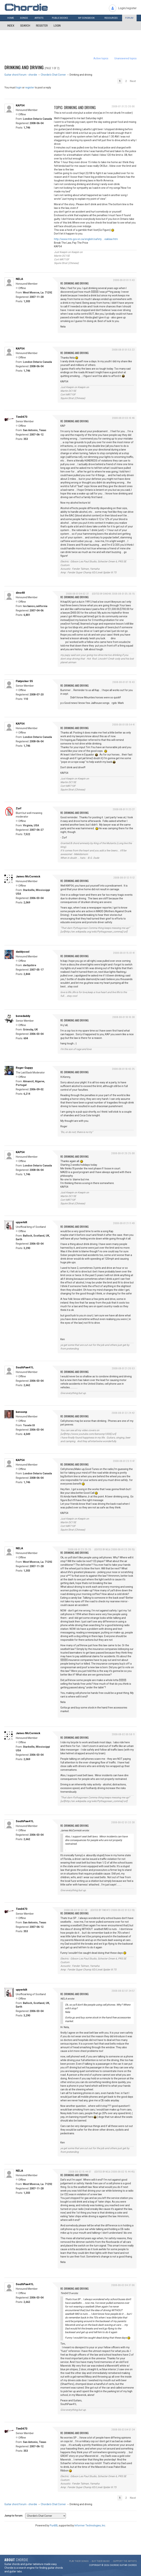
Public (60, 17)
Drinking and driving (24, 67)
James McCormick (28, 876)
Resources (111, 17)
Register (42, 25)
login (19, 87)
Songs (24, 17)
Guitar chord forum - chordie (20, 74)
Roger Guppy (24, 1067)
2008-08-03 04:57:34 (123, 2429)
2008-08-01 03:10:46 (123, 417)
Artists (39, 17)
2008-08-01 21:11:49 (124, 1223)
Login (57, 25)
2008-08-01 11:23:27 (124, 809)
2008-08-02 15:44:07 (79, 2171)
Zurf (18, 808)
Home (10, 17)
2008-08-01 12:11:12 (124, 877)
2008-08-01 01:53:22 (123, 349)
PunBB (54, 2525)
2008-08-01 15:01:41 (124, 952)
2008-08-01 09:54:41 (123, 724)
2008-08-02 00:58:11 (123, 1734)
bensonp (21, 1412)
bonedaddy (23, 1016)
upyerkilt (21, 1222)
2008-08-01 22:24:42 (123, 1412)
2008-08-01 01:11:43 (124, 280)
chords (132, 2565)
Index (10, 25)
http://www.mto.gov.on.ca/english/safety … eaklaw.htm (86, 239)
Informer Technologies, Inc (90, 2525)
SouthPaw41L (25, 1367)
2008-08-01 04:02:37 (77, 593)
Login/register (127, 8)
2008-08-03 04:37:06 (123, 2285)
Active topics (100, 58)
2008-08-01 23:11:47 (124, 1460)
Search (25, 25)
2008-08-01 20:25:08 (123, 1153)
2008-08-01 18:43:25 (123, 1068)
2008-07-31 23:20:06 (123, 106)
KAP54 (20, 105)
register (29, 87)
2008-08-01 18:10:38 (123, 1017)
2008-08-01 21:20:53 (123, 1368)
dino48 (20, 592)
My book (86, 17)
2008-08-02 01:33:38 (123, 1822)
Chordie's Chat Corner (53, 74)
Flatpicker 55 (24, 681)
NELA (19, 279)
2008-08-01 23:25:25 (79, 1549)
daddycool (22, 951)
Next (133, 81)
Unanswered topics (125, 58)
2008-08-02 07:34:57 (123, 1990)
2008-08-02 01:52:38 (75, 1909)
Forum (129, 17)
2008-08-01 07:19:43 (123, 682)
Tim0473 (21, 416)
